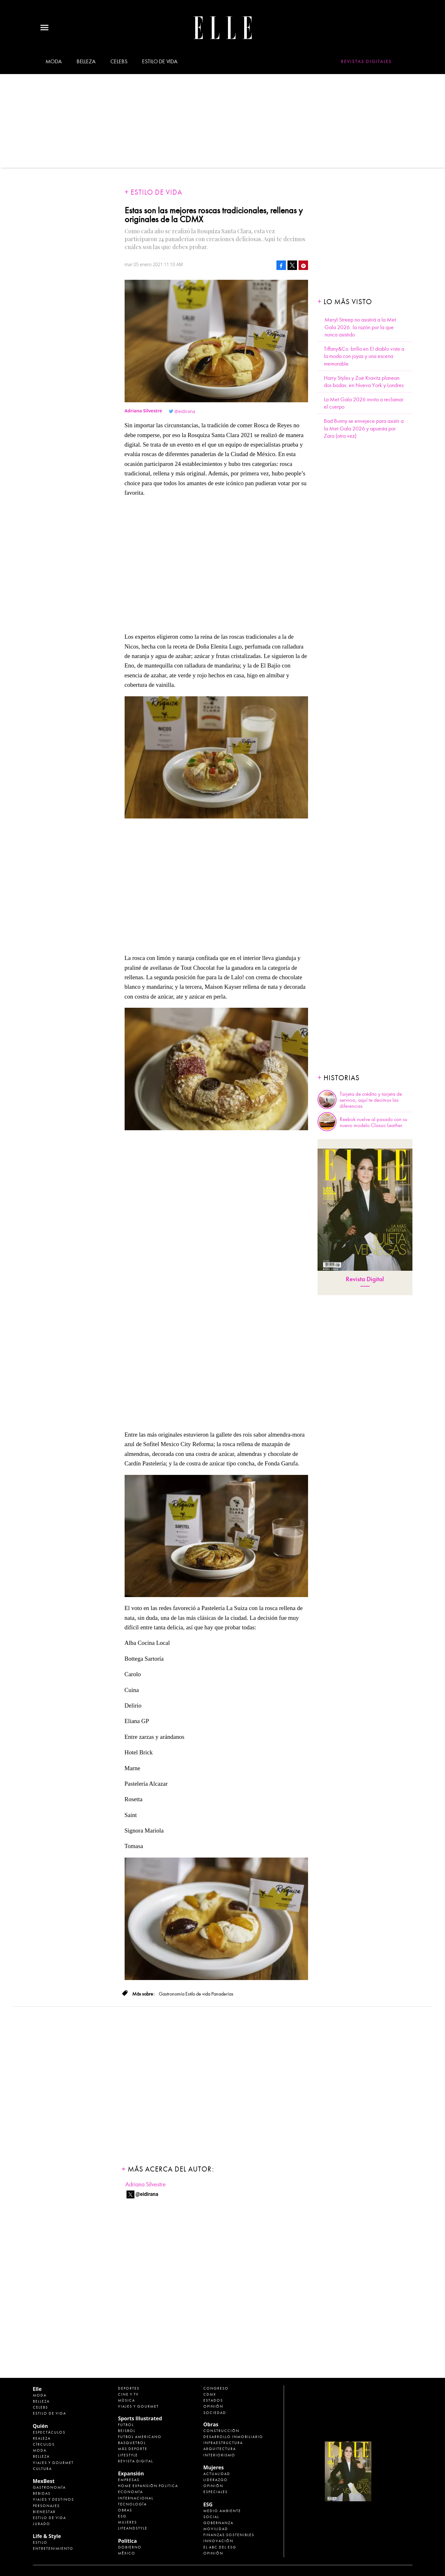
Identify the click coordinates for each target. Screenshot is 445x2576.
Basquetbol (132, 2443)
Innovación (218, 2541)
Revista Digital (365, 1279)
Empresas (128, 2480)
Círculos (44, 2444)
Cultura (42, 2468)
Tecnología (132, 2504)
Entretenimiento (53, 2548)
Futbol (126, 2424)
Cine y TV (128, 2394)
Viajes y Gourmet (53, 2462)
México (126, 2553)
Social (211, 2517)
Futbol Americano (140, 2437)
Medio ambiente (222, 2511)
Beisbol (126, 2431)
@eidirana (184, 411)
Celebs (118, 61)
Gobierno (130, 2547)
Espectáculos (49, 2432)
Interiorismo (219, 2455)
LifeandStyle (132, 2528)
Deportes (128, 2388)
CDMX (209, 2394)
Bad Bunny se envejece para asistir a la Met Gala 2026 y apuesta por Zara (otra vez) (364, 428)
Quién (40, 2425)
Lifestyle (128, 2455)
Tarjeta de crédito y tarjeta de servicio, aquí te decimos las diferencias (371, 1100)
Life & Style (47, 2536)
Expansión (131, 2473)
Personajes (46, 2506)
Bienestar (44, 2512)
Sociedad (214, 2412)
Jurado (41, 2524)
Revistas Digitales (366, 61)
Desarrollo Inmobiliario (233, 2437)
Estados (213, 2400)
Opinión (213, 2406)
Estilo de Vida (49, 2518)
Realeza (42, 2438)
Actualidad (216, 2474)
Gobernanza (218, 2523)
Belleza (86, 61)
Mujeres (127, 2522)
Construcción (221, 2431)
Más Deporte (132, 2449)
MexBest (44, 2481)
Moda (54, 61)
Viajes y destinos (53, 2499)
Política (127, 2540)
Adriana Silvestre (145, 2184)
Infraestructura (223, 2443)
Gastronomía (49, 2487)
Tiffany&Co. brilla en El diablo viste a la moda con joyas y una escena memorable (364, 356)
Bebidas (42, 2493)
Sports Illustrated (140, 2418)
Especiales (215, 2492)
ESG (122, 2516)
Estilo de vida (159, 61)
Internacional (135, 2498)
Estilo (40, 2542)
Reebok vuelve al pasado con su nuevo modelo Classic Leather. (373, 1122)
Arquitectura (219, 2449)
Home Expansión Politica (148, 2486)
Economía (130, 2492)
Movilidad (215, 2529)
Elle (37, 2388)
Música (126, 2400)
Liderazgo (215, 2480)
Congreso (216, 2388)
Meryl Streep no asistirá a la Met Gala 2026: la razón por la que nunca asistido (360, 327)
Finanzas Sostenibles (228, 2535)
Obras (125, 2510)
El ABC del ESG (219, 2547)
